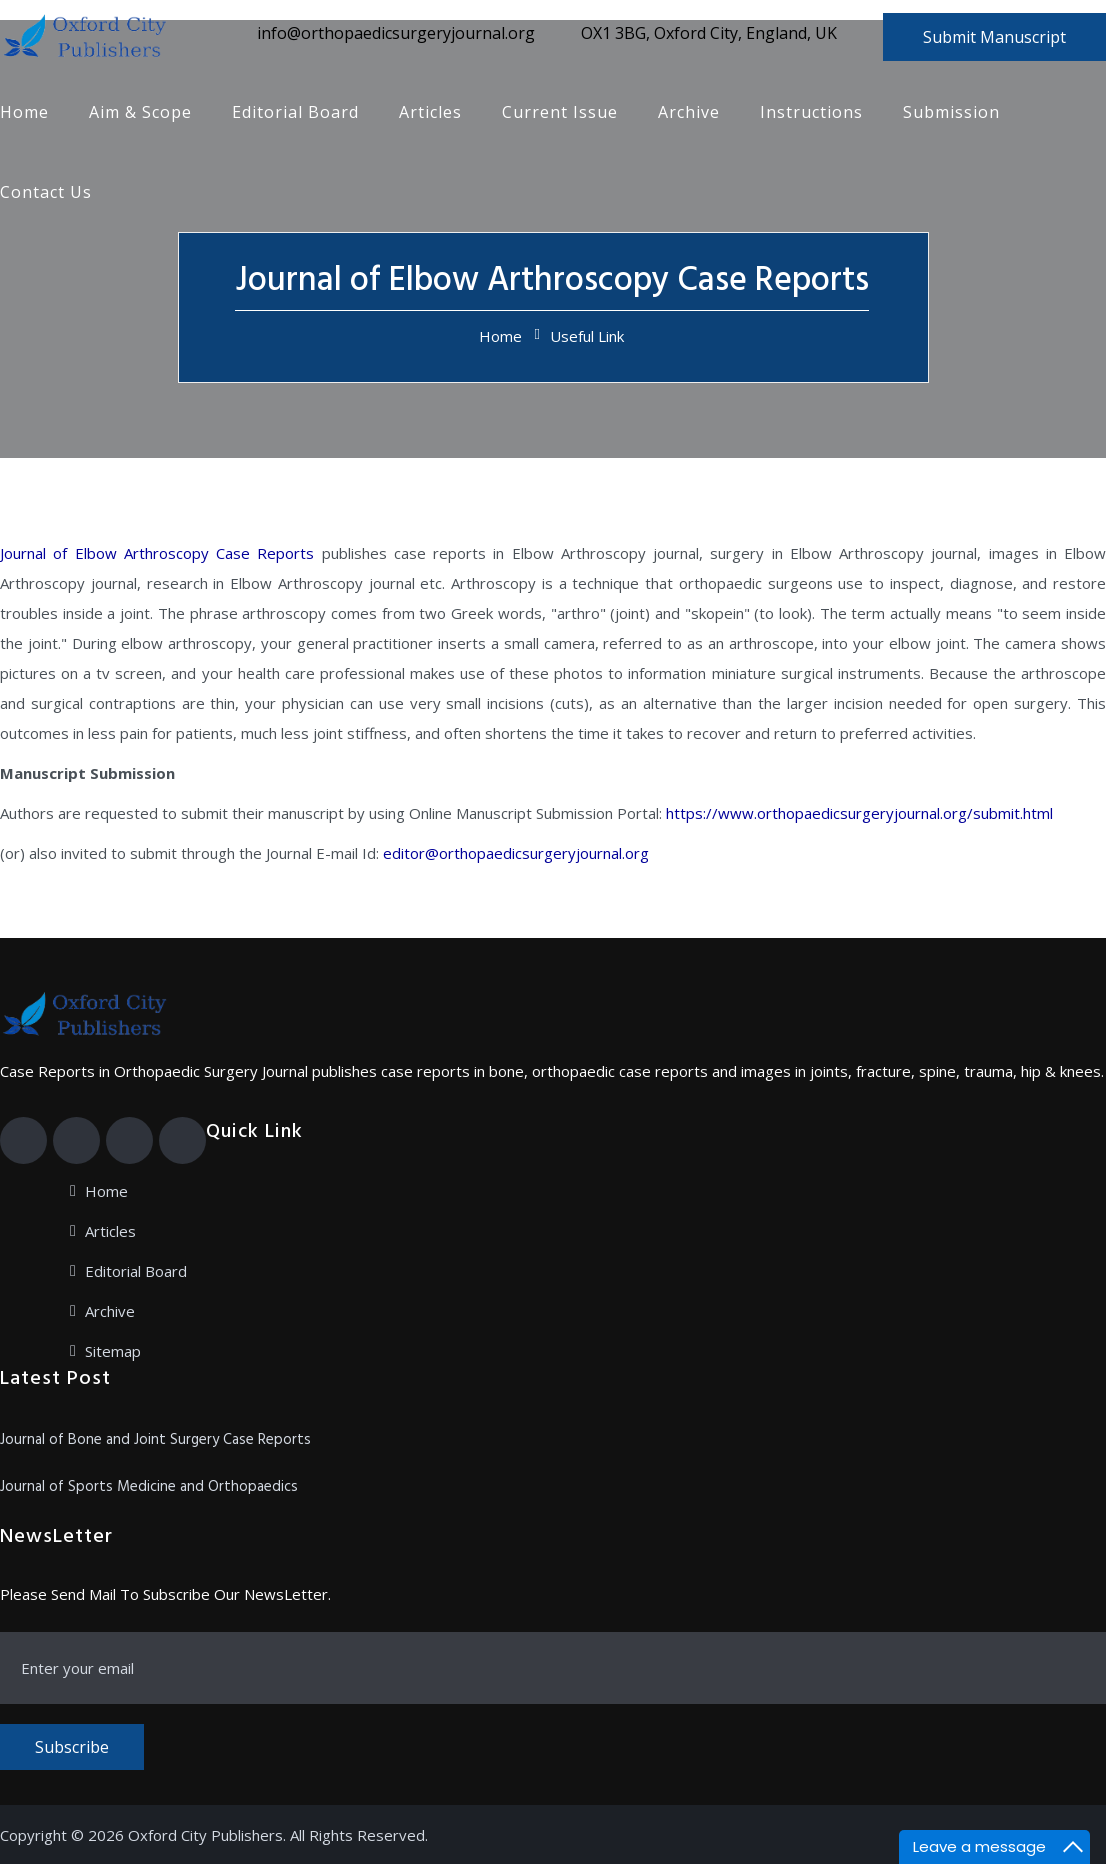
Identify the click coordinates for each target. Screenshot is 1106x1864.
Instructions (811, 112)
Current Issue (560, 112)
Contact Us (46, 192)
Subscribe (72, 1747)
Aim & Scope (140, 112)
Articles (430, 112)
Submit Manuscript (994, 37)
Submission (951, 112)
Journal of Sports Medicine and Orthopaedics (149, 1487)
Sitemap (113, 1351)
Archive (689, 112)
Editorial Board (295, 112)
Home (24, 112)
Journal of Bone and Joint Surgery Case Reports (155, 1440)
